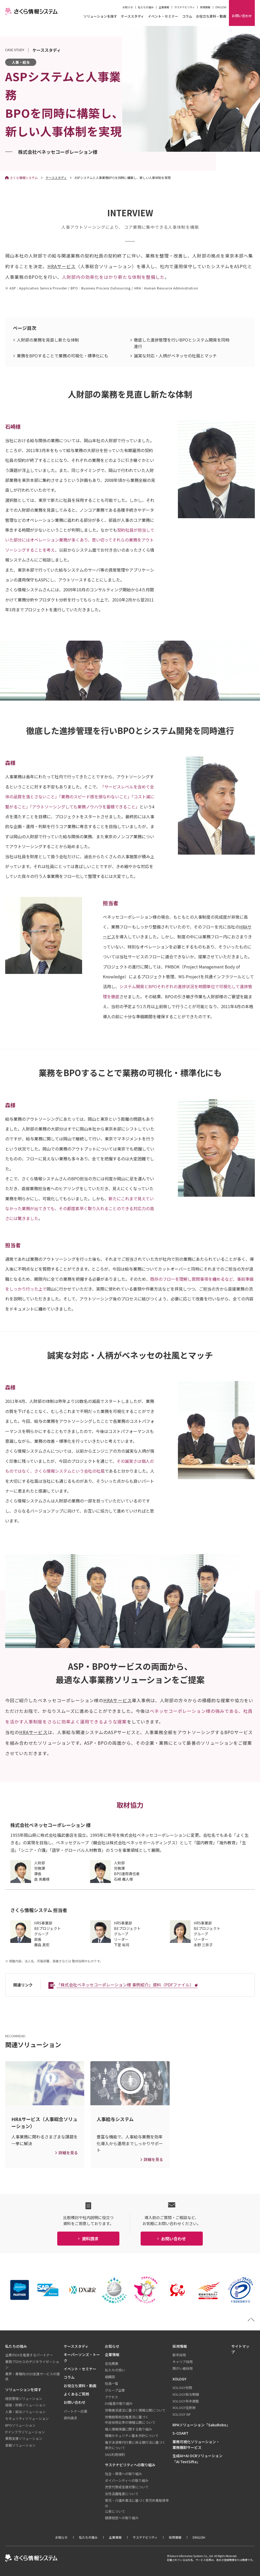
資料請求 (70, 2417)
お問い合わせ (74, 2402)
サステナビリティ (184, 7)
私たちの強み (146, 7)
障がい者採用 (182, 2368)
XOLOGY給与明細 (185, 2394)
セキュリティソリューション (27, 2418)
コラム (187, 17)
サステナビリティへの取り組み (130, 2464)
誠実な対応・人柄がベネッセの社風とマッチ (175, 355)
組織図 (110, 2376)
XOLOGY (179, 2378)
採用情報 (205, 7)
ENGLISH (220, 7)
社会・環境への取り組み (123, 2473)
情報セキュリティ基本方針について (131, 2435)
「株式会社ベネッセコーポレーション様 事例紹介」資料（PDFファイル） (125, 1985)
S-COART (180, 2433)
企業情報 (164, 7)
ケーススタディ (132, 17)
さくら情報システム (24, 177)
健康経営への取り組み (122, 2517)
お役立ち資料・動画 (211, 17)
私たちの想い (115, 2369)
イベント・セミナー (163, 17)
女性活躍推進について (122, 2493)
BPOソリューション (20, 2425)
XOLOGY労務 (182, 2387)
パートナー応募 (75, 2411)
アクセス (111, 2396)
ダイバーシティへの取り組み (126, 2480)
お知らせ (127, 7)
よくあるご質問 (76, 2394)
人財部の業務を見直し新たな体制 (48, 340)
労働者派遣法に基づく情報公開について (135, 2410)
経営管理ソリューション (23, 2398)
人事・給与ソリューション (25, 2411)
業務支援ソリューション (23, 2438)
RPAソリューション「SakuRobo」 (201, 2424)
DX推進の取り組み (119, 2403)
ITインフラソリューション (25, 2431)
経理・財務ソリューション (25, 2404)
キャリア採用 (182, 2361)
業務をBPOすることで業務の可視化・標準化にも (62, 355)
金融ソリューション (20, 2445)
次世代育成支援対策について (127, 2486)
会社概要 (111, 2363)
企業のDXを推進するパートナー (29, 2354)
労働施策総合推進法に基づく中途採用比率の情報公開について (130, 2419)
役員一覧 (111, 2383)
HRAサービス (61, 266)
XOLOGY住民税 (184, 2407)
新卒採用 (179, 2354)
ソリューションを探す (100, 17)
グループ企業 (115, 2390)
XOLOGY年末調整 (185, 2401)
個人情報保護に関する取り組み (128, 2429)
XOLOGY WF (181, 2414)
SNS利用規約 (115, 2454)
